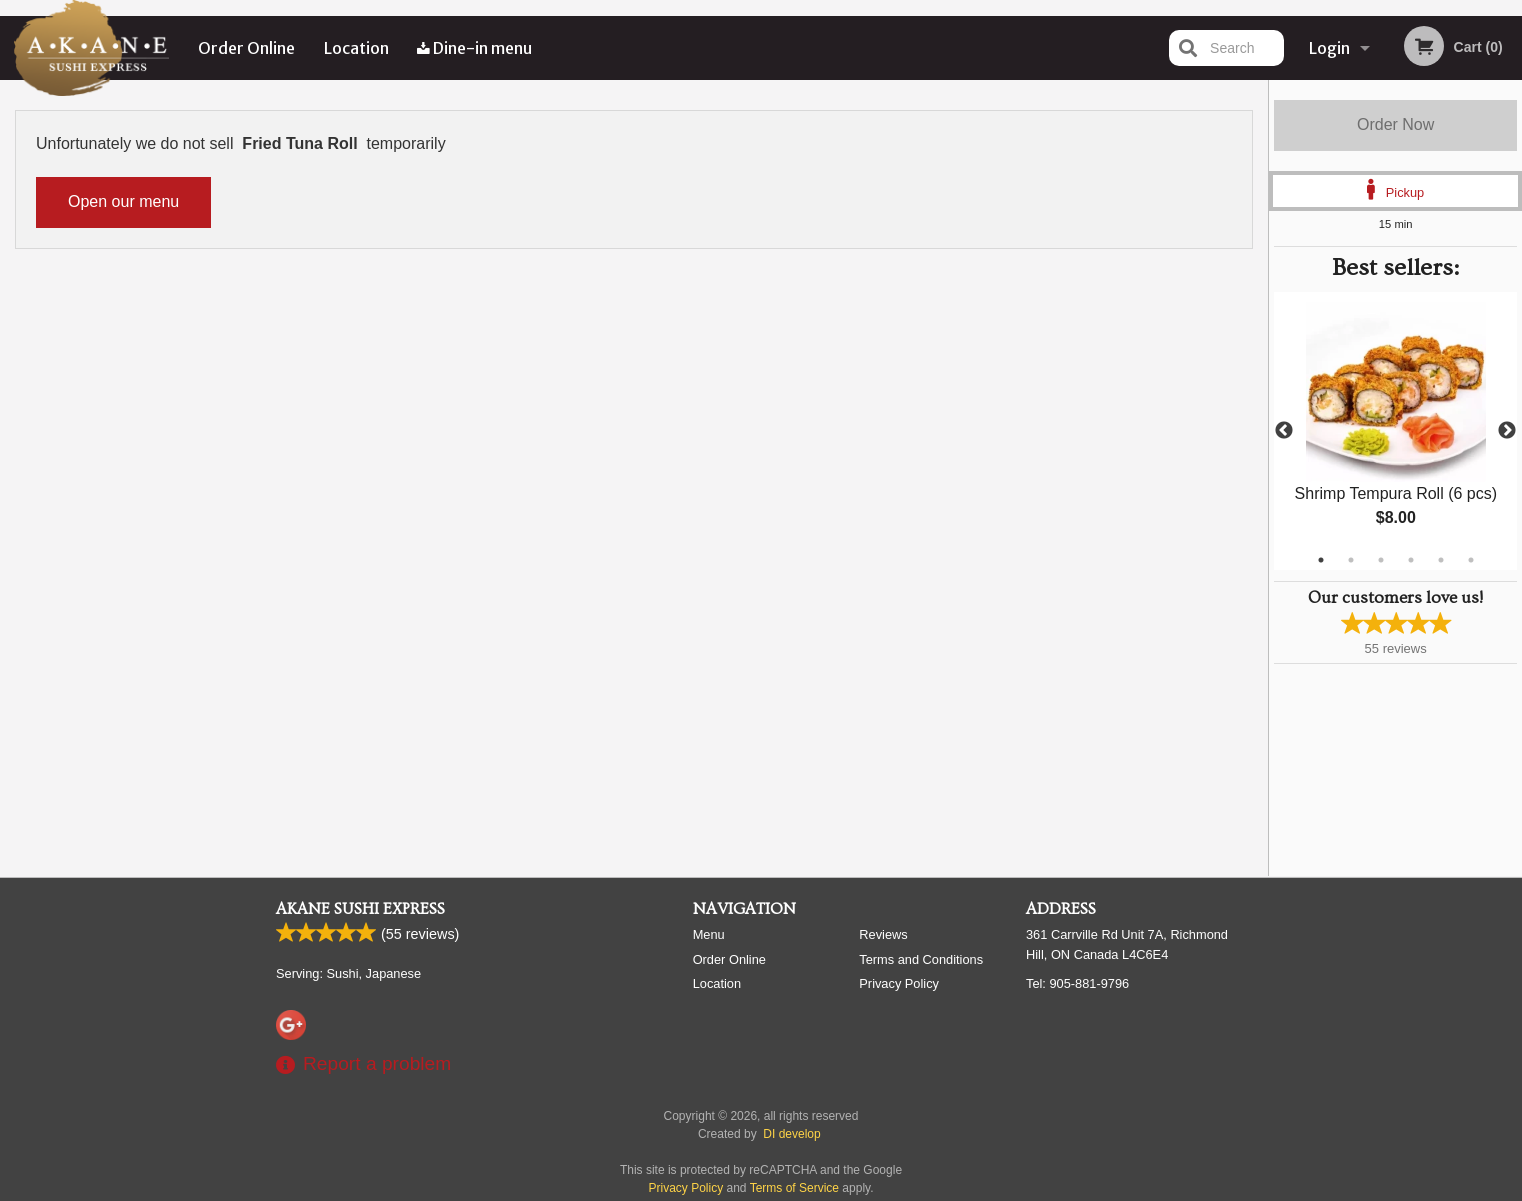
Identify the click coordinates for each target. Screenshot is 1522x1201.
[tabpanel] (1395, 431)
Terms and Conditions (921, 959)
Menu (709, 934)
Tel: (1077, 983)
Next (1507, 431)
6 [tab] (1471, 560)
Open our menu (123, 201)
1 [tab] (1321, 560)
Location (356, 48)
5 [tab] (1441, 560)
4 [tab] (1411, 560)
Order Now (1395, 124)
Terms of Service (794, 1188)
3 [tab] (1381, 560)
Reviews (883, 934)
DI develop (791, 1134)
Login (1329, 48)
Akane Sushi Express (360, 909)
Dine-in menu (474, 48)
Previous (1284, 431)
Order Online (246, 48)
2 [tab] (1351, 560)
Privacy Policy (899, 983)
